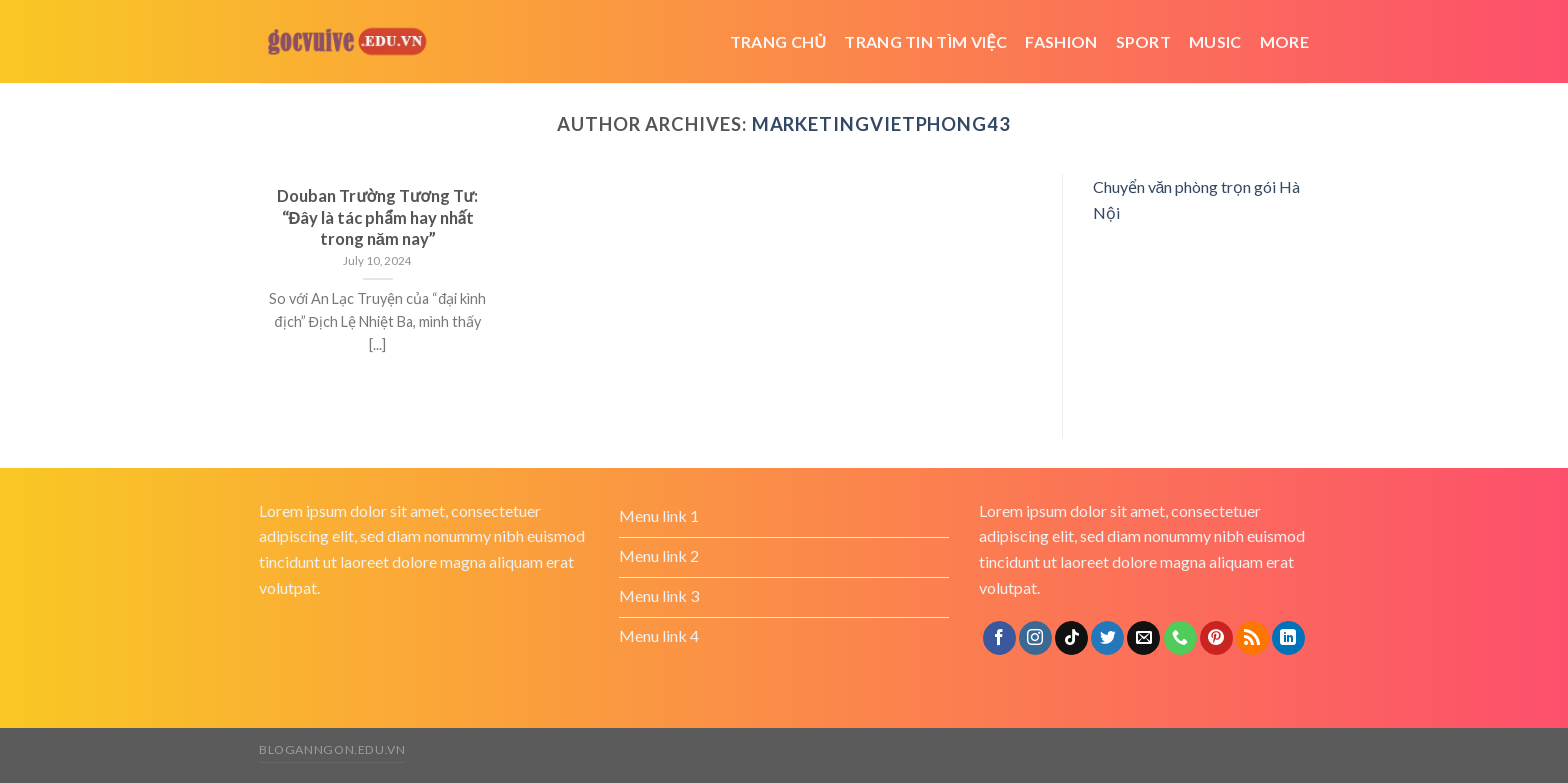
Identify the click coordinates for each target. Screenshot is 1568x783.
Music (1215, 41)
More (1284, 41)
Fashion (1061, 41)
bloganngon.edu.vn (332, 749)
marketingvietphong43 (881, 124)
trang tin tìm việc (925, 41)
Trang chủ (778, 41)
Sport (1144, 41)
